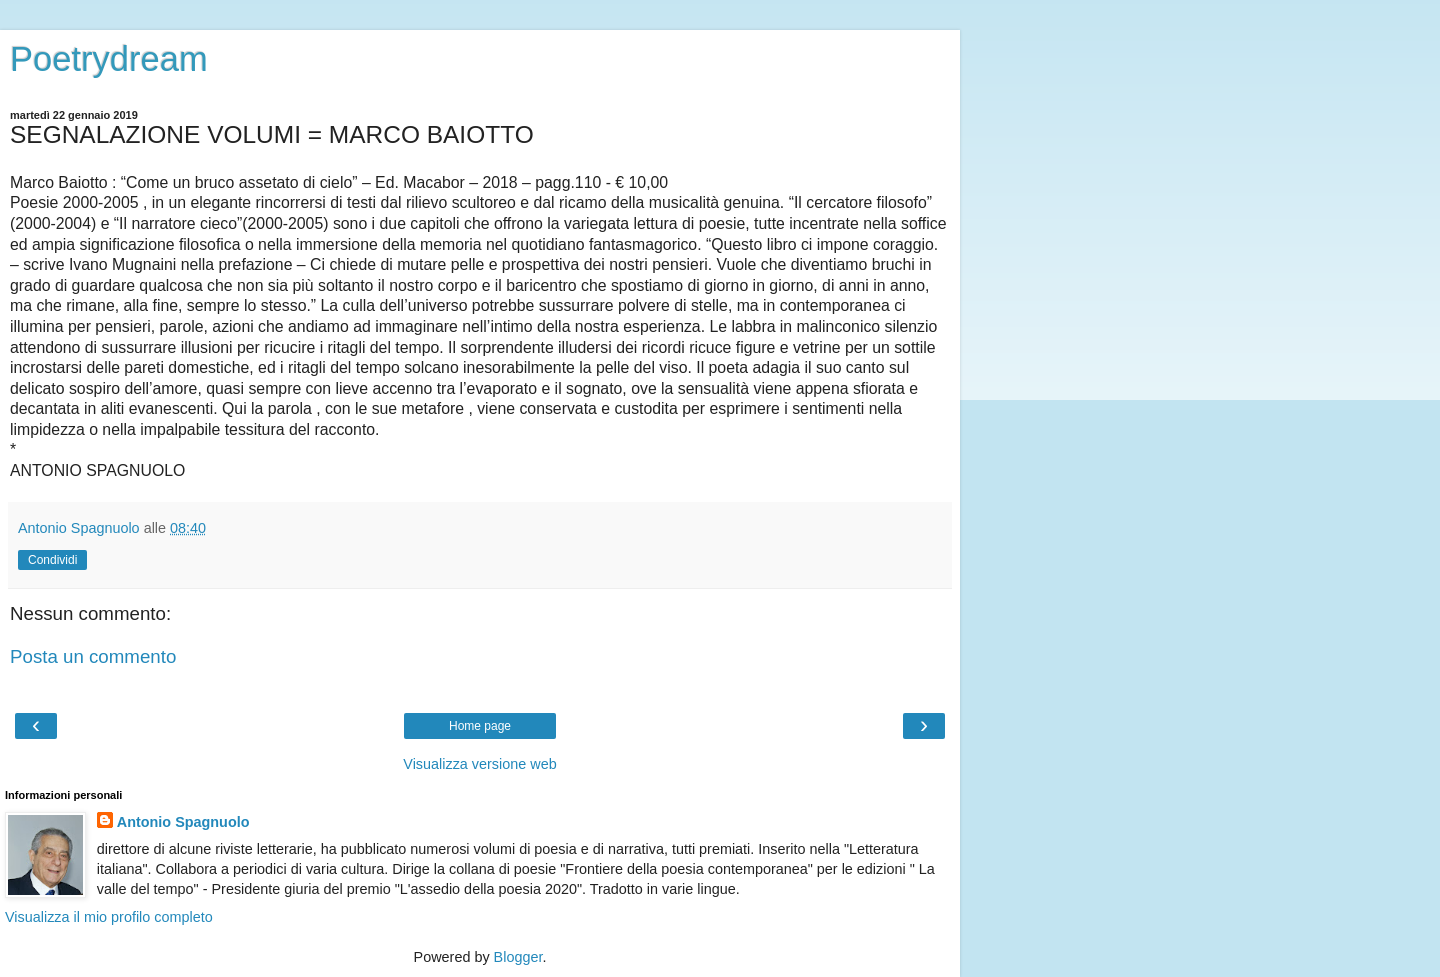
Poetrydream (109, 59)
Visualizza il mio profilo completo (109, 917)
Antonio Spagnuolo (183, 822)
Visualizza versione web (479, 764)
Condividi (52, 560)
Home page (480, 726)
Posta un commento (93, 656)
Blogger (518, 957)
